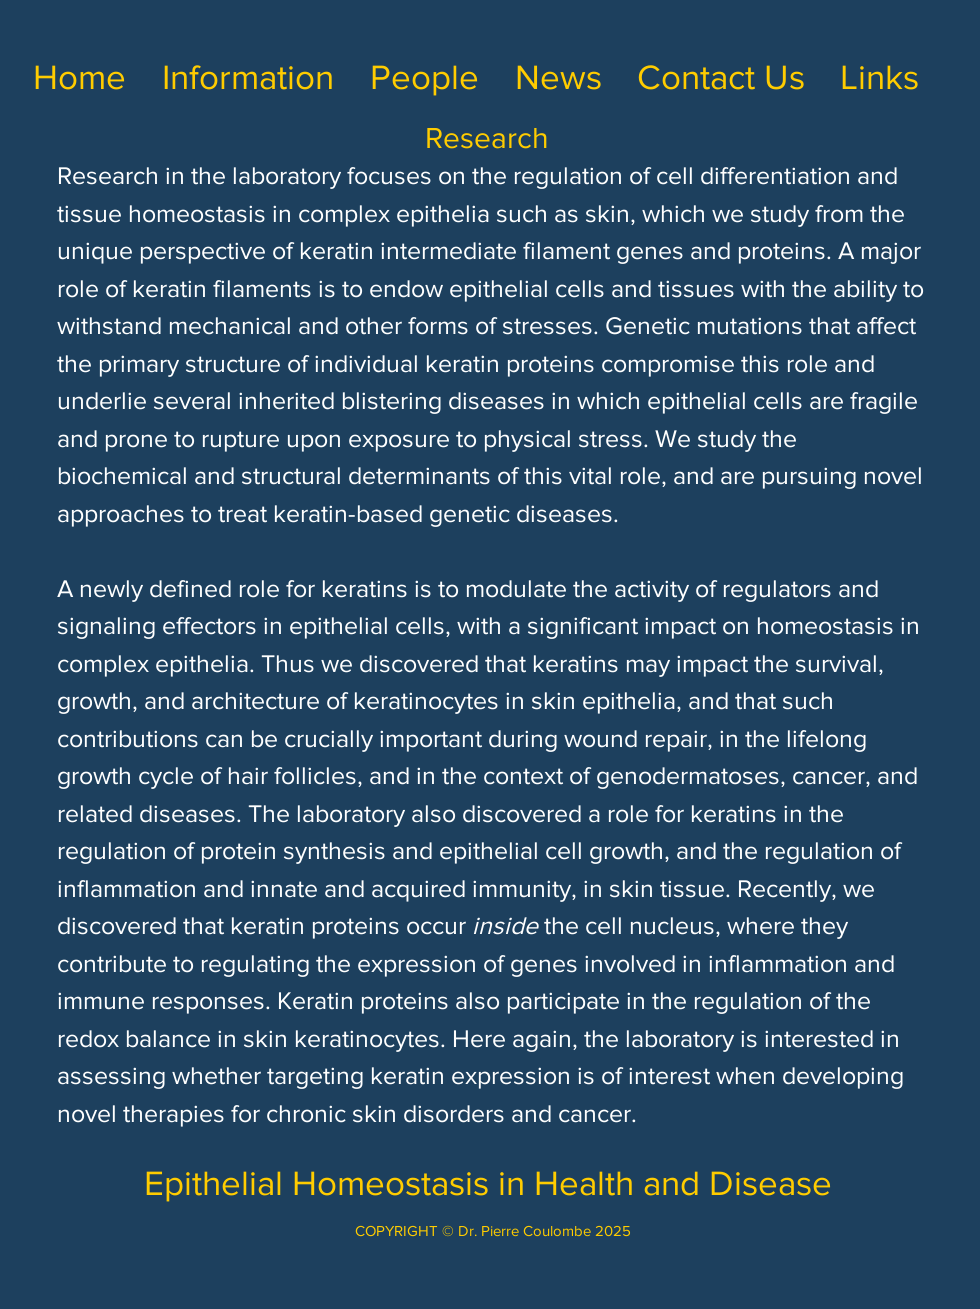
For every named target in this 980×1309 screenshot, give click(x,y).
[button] (248, 77)
